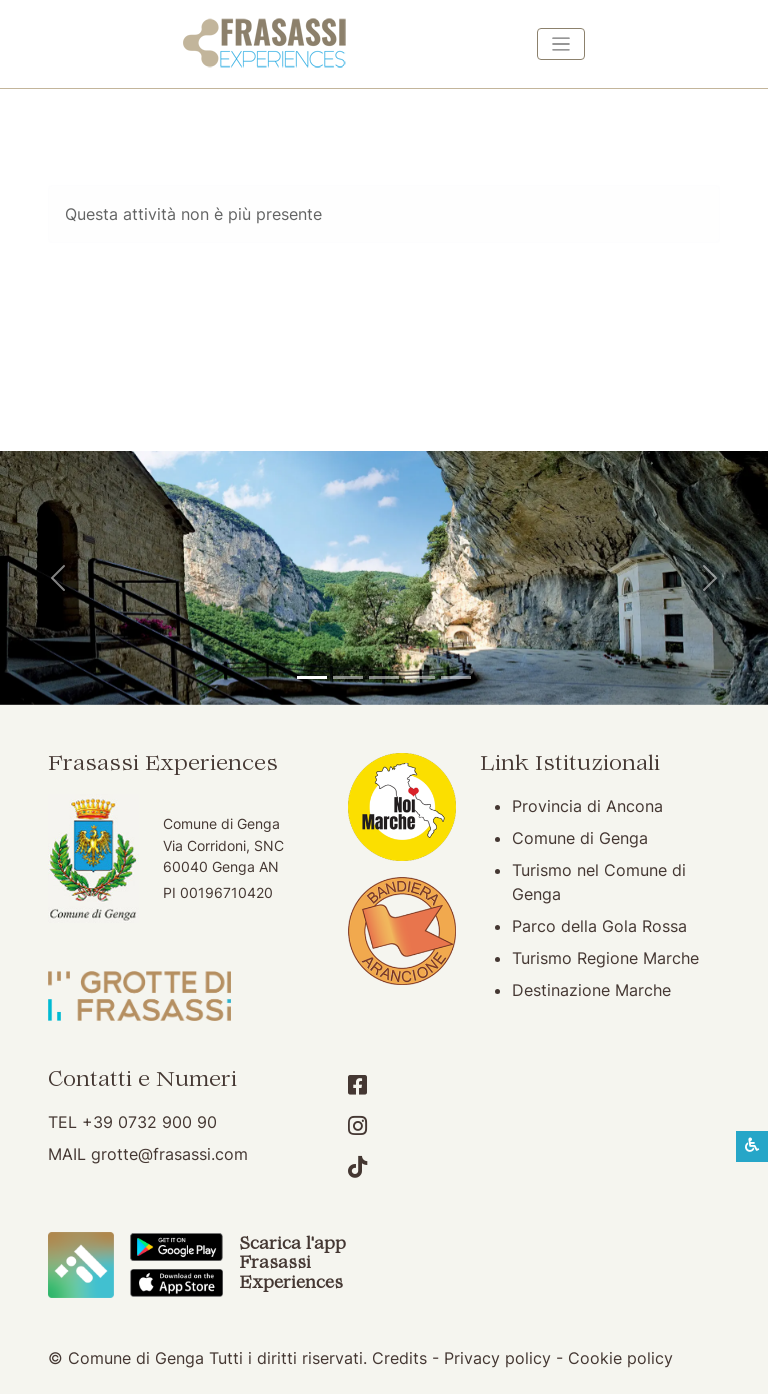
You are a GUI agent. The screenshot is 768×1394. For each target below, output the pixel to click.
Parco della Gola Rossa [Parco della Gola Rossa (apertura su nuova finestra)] (599, 926)
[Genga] (456, 677)
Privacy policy (497, 1358)
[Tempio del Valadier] (312, 677)
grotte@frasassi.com (169, 1154)
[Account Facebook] (357, 1085)
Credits (399, 1358)
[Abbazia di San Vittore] (420, 677)
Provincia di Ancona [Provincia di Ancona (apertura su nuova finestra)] (587, 806)
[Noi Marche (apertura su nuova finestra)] (402, 805)
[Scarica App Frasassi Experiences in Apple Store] (176, 1281)
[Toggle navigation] (561, 44)
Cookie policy (620, 1358)
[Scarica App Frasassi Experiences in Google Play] (176, 1246)
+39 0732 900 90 (149, 1122)
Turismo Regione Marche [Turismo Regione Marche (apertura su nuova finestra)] (605, 958)
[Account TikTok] (357, 1167)
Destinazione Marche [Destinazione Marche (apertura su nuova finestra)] (591, 990)
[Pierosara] (384, 677)
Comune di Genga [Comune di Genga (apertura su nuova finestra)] (580, 838)
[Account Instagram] (357, 1126)
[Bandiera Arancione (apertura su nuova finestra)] (402, 929)
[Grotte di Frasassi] (348, 677)
